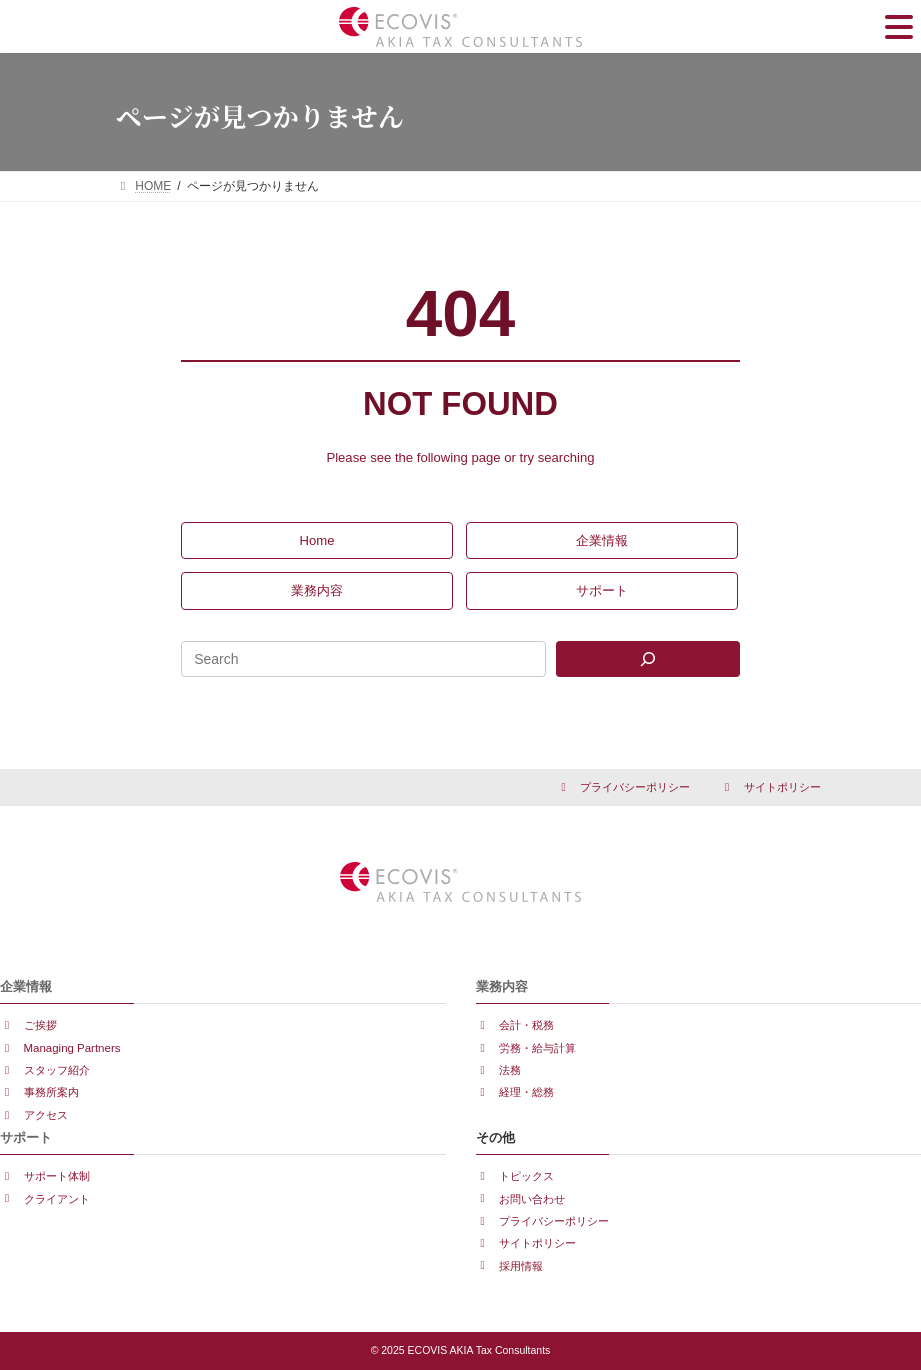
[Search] (648, 659)
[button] (317, 540)
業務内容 (502, 986)
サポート (26, 1137)
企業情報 (26, 986)
